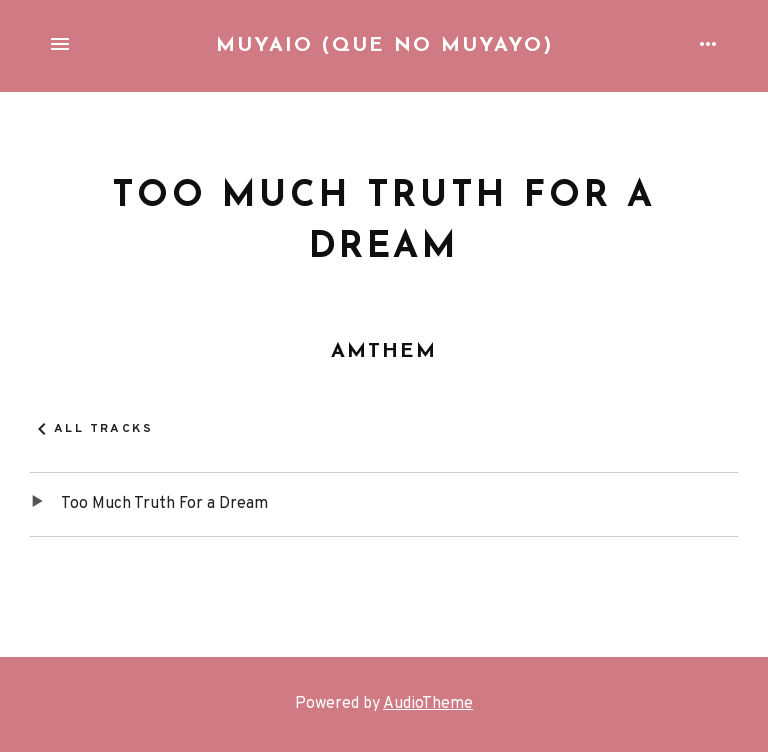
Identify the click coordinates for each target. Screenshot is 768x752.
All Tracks (103, 429)
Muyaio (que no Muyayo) (384, 46)
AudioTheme (428, 704)
